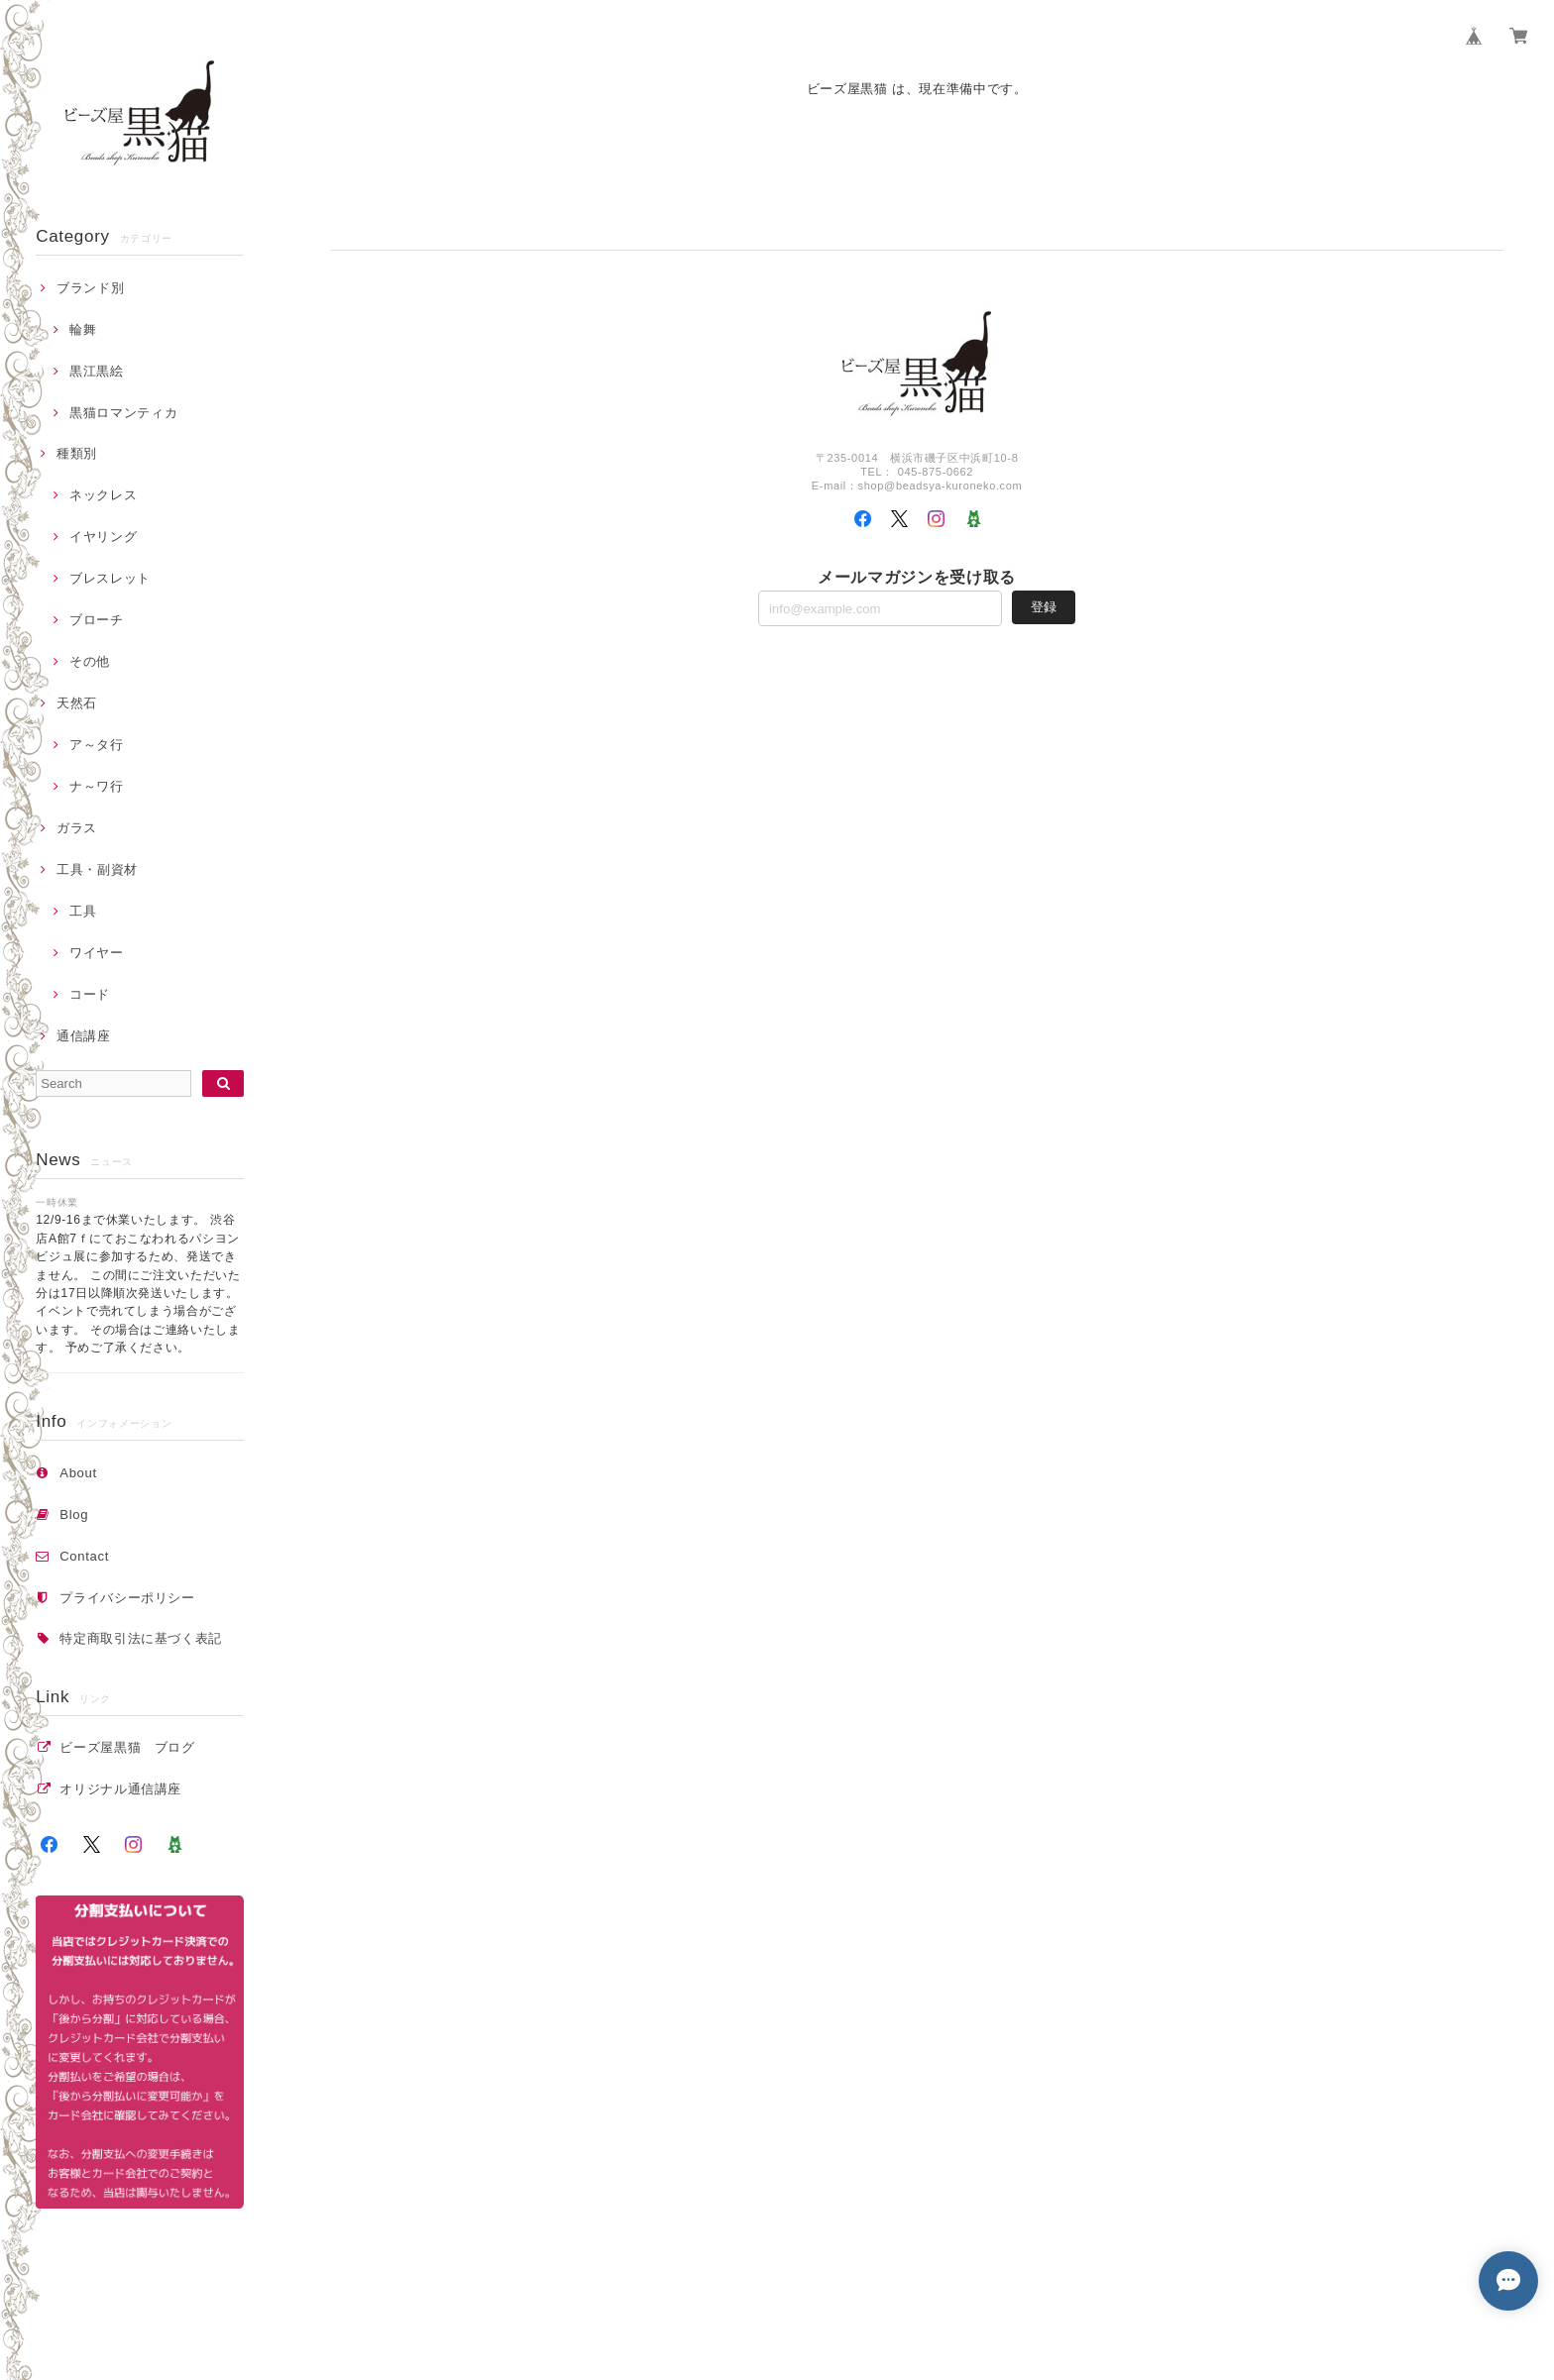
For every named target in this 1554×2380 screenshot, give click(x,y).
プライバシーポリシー (127, 1597)
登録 (1043, 606)
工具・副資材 (97, 869)
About (78, 1472)
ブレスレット (110, 578)
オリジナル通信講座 (127, 1789)
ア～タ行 (96, 744)
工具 (82, 911)
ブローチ (96, 619)
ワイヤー (96, 952)
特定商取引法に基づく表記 (140, 1638)
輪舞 (82, 329)
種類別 (76, 453)
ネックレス (103, 494)
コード (89, 994)
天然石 (76, 703)
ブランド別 (90, 287)
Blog (73, 1514)
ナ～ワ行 (96, 786)
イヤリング (103, 536)
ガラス (76, 827)
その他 (89, 661)
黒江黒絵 (96, 371)
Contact (84, 1556)
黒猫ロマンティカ (123, 412)
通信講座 (83, 1035)
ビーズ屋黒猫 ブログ (127, 1747)
